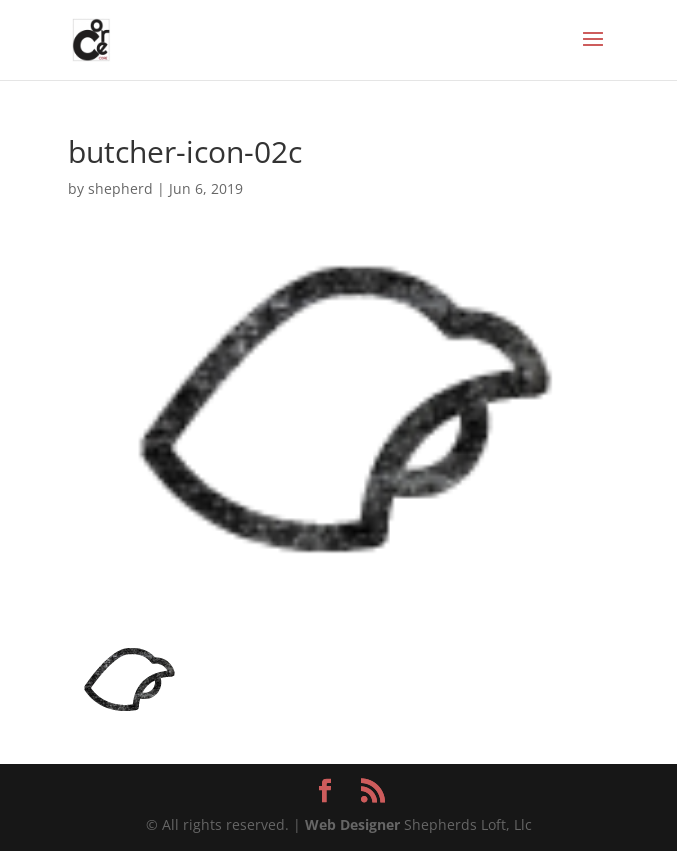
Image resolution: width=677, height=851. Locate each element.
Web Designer (352, 824)
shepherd (120, 188)
